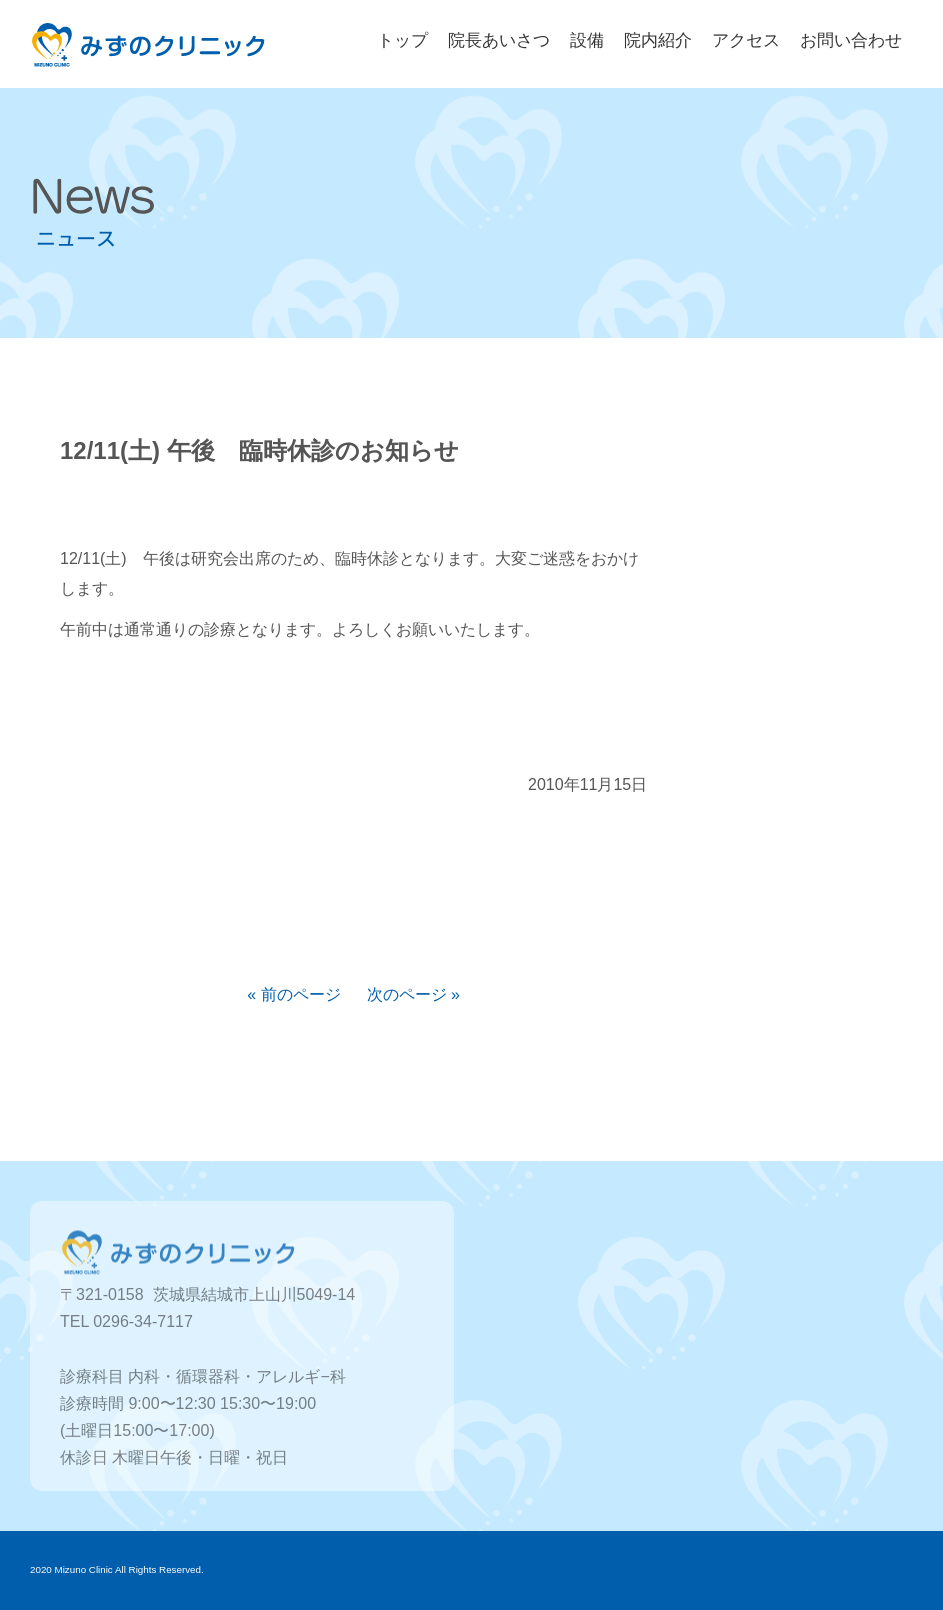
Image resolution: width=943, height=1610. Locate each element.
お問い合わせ (851, 40)
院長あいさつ (499, 40)
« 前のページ (293, 994)
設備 (587, 40)
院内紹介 (658, 40)
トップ (402, 40)
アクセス (746, 40)
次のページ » (413, 994)
